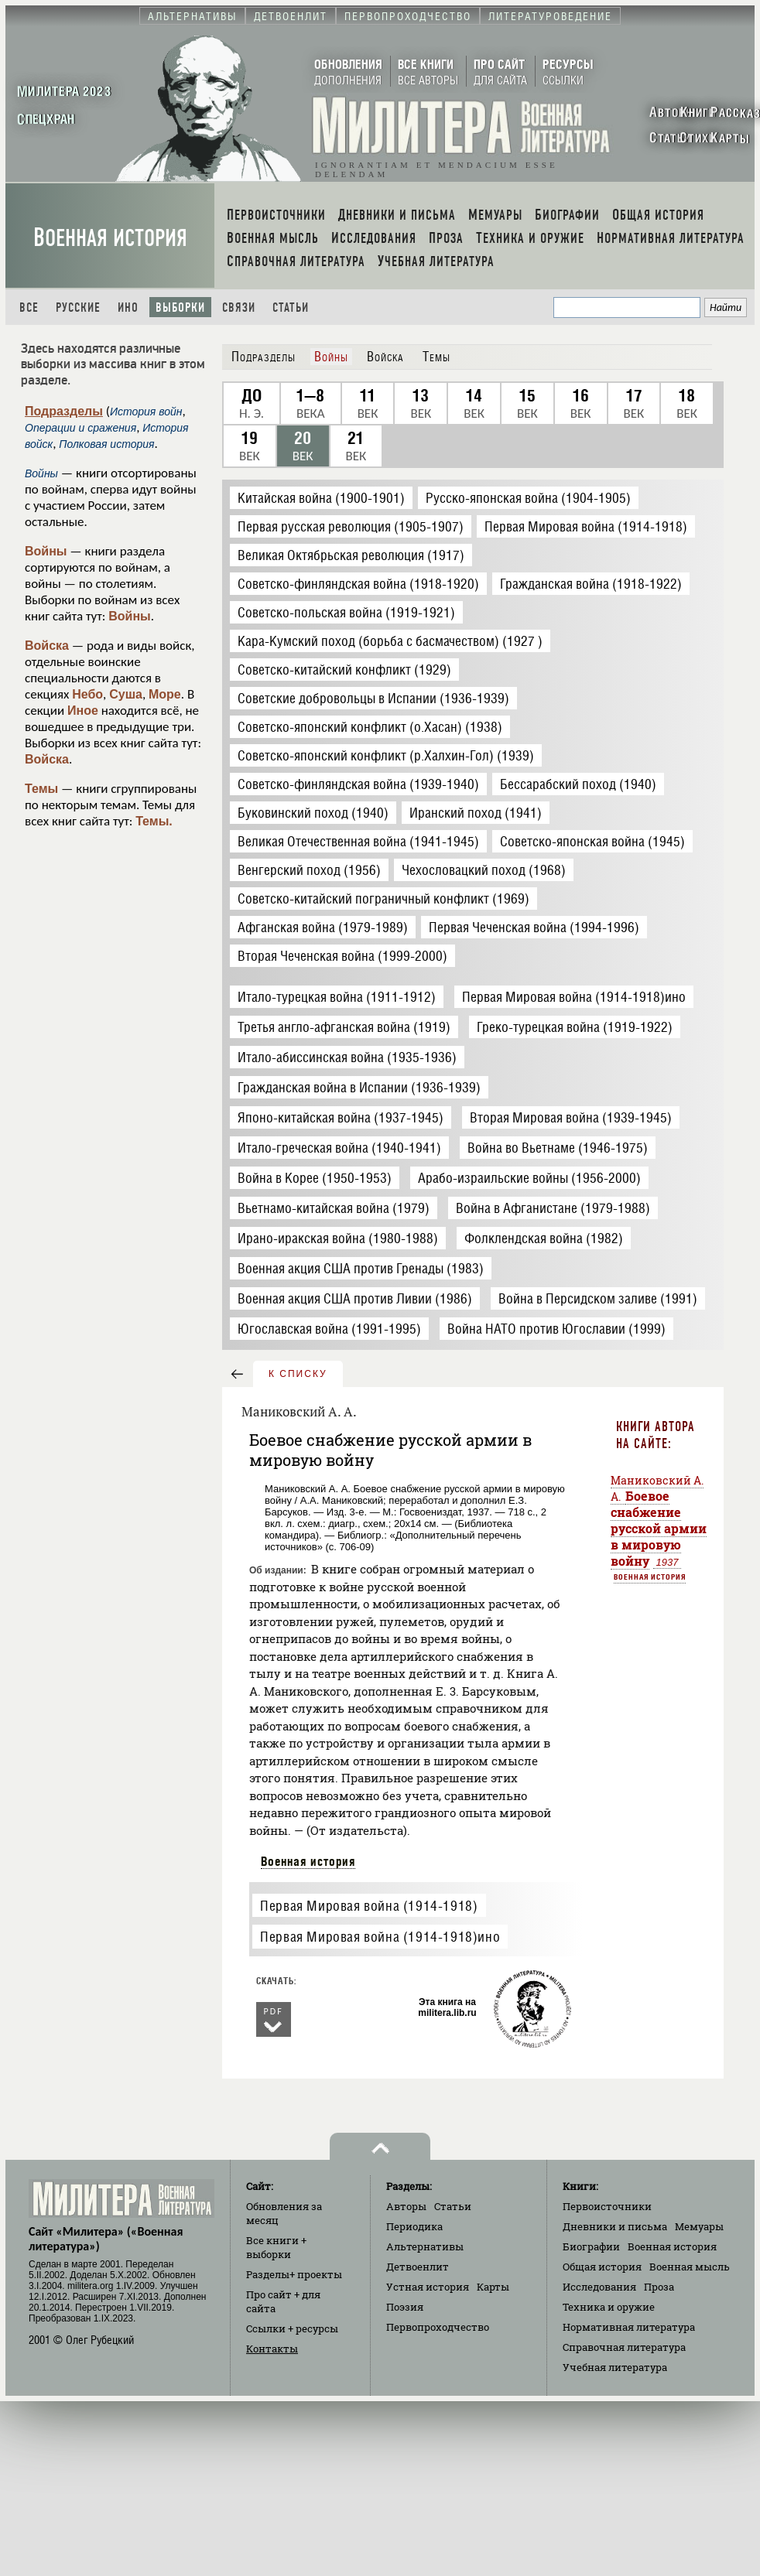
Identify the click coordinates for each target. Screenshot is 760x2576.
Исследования (599, 2287)
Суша (125, 694)
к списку (298, 1373)
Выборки (180, 307)
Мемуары (699, 2226)
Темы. (154, 821)
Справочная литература (624, 2347)
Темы (41, 788)
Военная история (110, 238)
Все (29, 307)
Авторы (406, 2206)
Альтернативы (425, 2246)
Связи (238, 307)
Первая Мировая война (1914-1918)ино (380, 1937)
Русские (78, 307)
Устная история (427, 2287)
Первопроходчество (437, 2327)
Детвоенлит (417, 2267)
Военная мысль (689, 2267)
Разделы (294, 2274)
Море (165, 694)
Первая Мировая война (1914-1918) (369, 1906)
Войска (47, 645)
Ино (128, 307)
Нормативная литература (629, 2327)
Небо (87, 694)
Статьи (290, 307)
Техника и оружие (609, 2307)
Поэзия (404, 2307)
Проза (659, 2287)
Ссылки (292, 2328)
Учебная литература (615, 2367)
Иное (82, 710)
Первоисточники (607, 2206)
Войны (46, 551)
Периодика (414, 2226)
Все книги (276, 2247)
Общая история (602, 2267)
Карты (493, 2287)
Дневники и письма (615, 2226)
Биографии (591, 2246)
